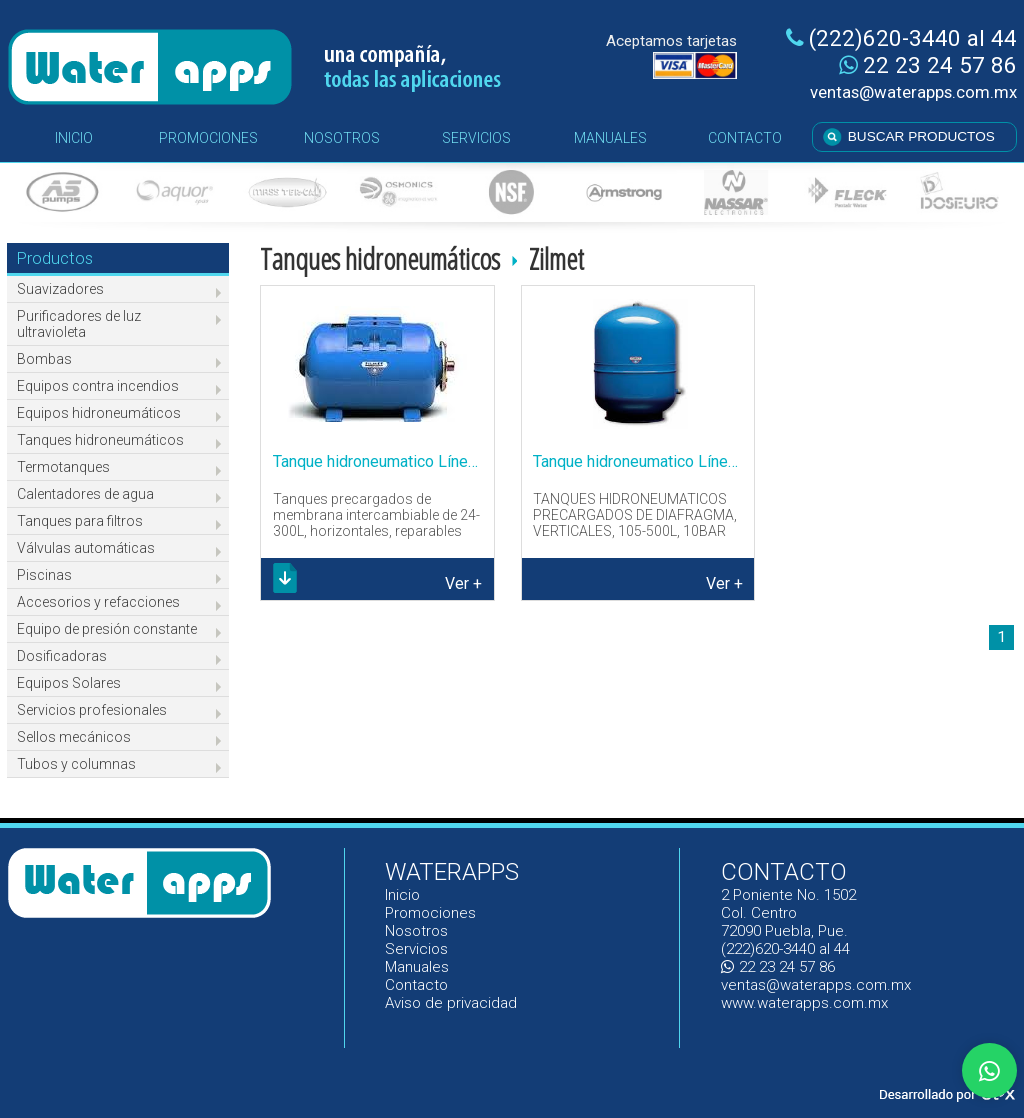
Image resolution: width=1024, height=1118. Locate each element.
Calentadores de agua (85, 494)
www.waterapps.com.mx (804, 1003)
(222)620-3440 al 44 (901, 38)
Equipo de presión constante (107, 629)
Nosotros (416, 931)
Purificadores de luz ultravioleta (79, 324)
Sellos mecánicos (74, 737)
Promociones (430, 913)
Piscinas (44, 575)
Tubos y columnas (76, 764)
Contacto (416, 985)
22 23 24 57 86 (928, 65)
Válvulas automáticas (86, 548)
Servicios (416, 949)
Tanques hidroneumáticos (100, 440)
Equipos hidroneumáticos (99, 413)
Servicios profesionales (92, 710)
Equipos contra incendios (98, 386)
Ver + (463, 583)
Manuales (417, 967)
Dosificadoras (62, 656)
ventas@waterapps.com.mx (913, 92)
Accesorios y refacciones (98, 602)
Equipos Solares (69, 683)
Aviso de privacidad (451, 1003)
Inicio (403, 895)
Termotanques (63, 467)
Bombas (44, 359)
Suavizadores (60, 289)
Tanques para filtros (80, 521)
